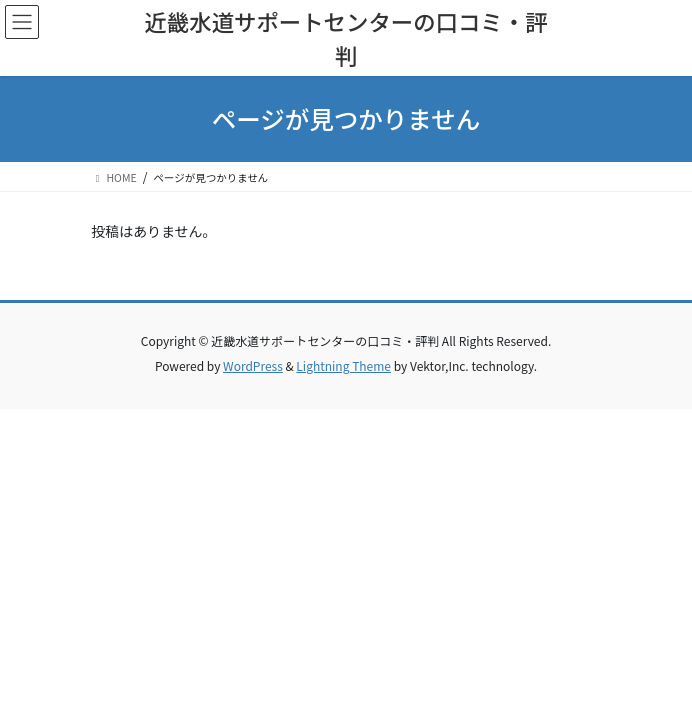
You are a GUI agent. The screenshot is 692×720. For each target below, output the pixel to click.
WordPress (253, 365)
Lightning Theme (343, 365)
